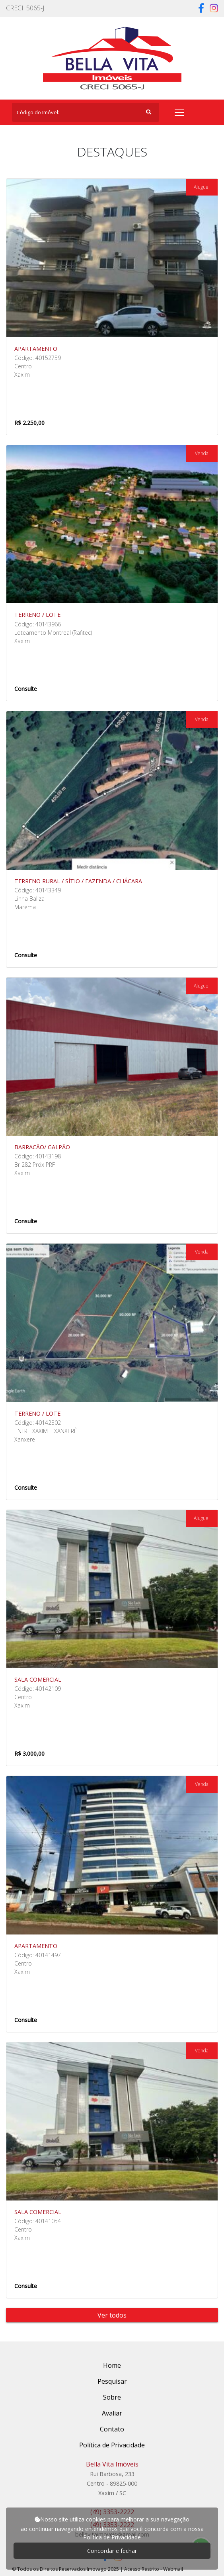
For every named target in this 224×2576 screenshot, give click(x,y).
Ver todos (112, 2315)
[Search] (85, 112)
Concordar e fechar (112, 2550)
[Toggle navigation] (179, 112)
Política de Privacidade (112, 2537)
